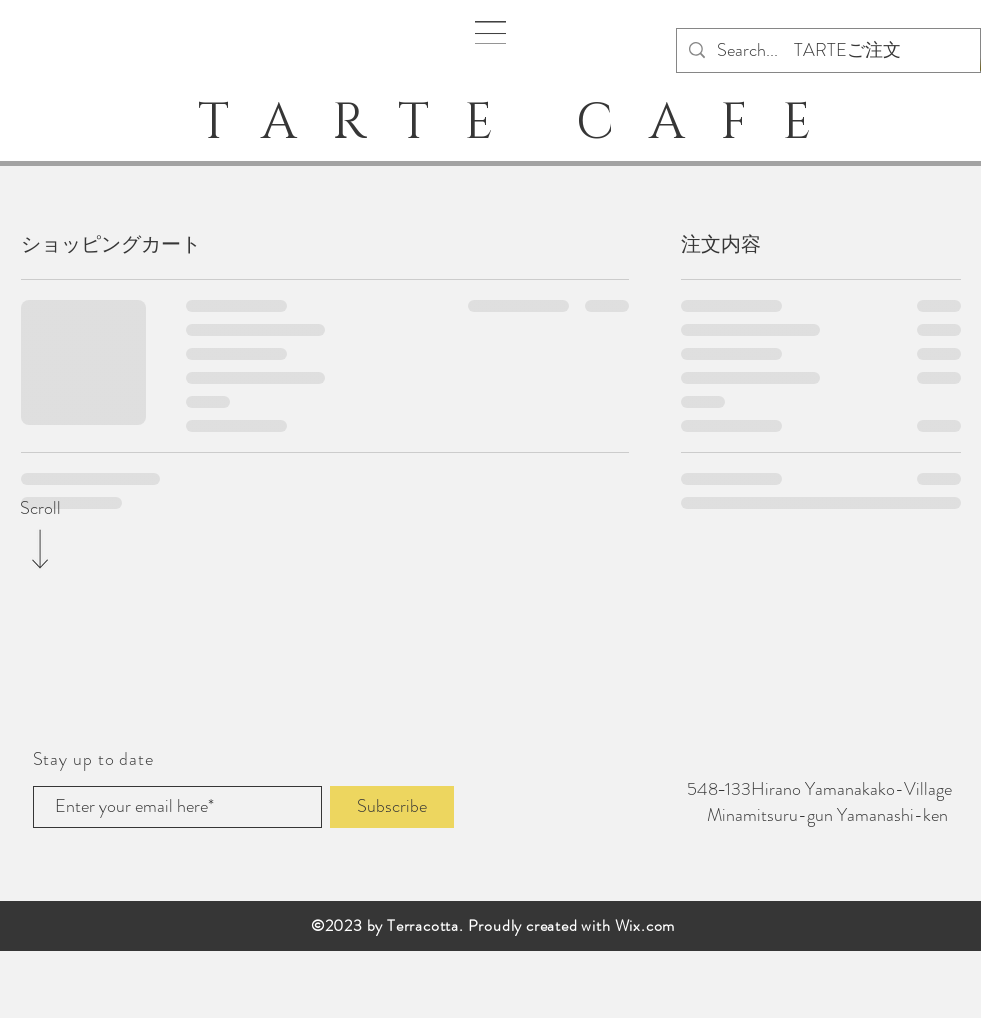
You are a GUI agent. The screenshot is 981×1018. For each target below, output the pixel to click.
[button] (490, 32)
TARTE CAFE (498, 123)
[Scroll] (40, 509)
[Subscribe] (392, 807)
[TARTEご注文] (847, 51)
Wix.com (645, 925)
